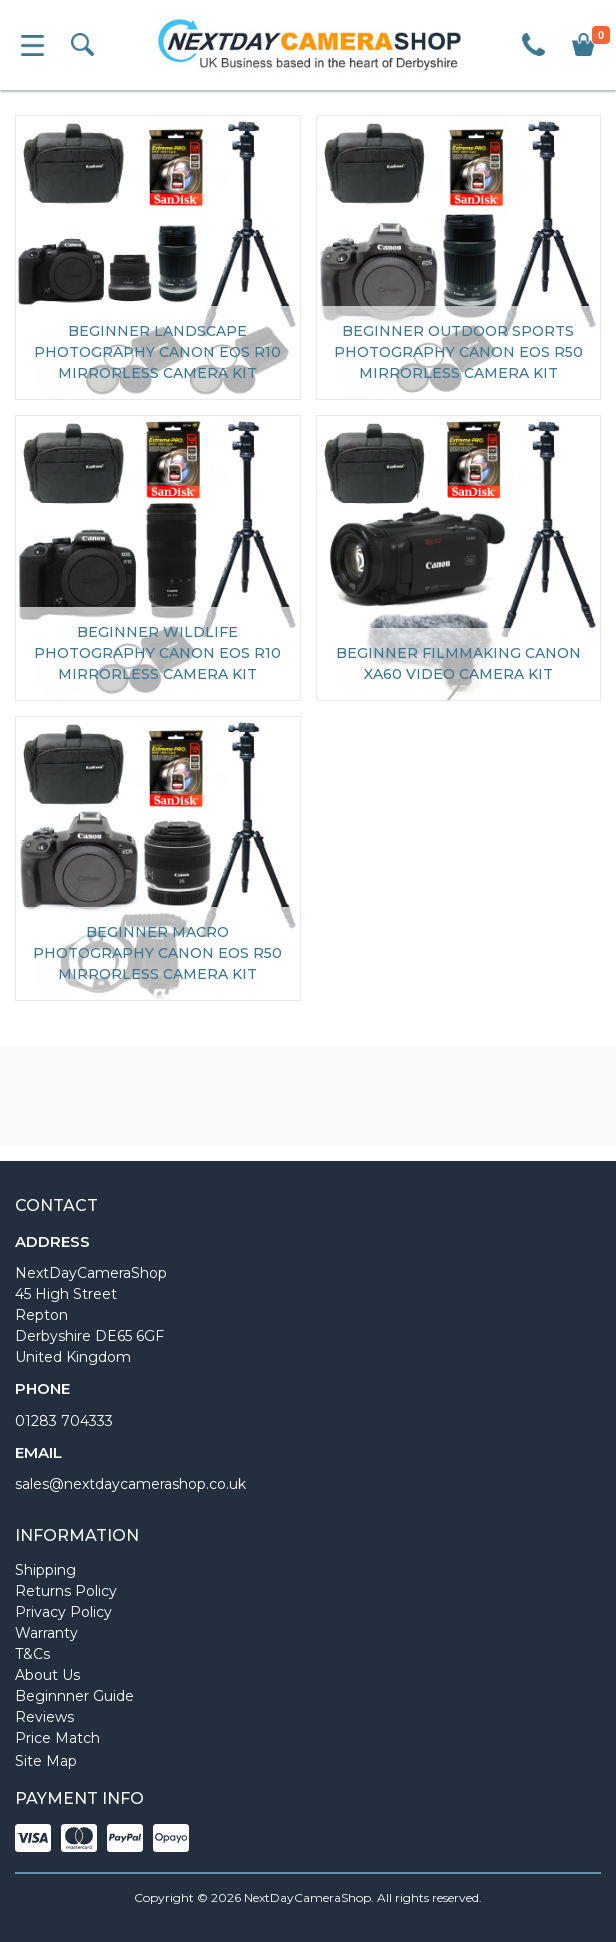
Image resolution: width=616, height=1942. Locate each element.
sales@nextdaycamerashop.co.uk (130, 1484)
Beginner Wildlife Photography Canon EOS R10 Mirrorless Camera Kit (157, 653)
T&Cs (32, 1654)
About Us (47, 1675)
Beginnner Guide (74, 1696)
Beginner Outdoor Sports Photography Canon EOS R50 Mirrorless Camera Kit (458, 352)
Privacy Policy (63, 1612)
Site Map (46, 1761)
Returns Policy (66, 1591)
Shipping (45, 1570)
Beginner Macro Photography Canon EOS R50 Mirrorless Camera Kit (157, 953)
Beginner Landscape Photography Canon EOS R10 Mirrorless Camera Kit (157, 352)
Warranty (46, 1633)
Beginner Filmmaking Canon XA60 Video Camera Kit (458, 663)
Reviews (44, 1717)
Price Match (57, 1738)
